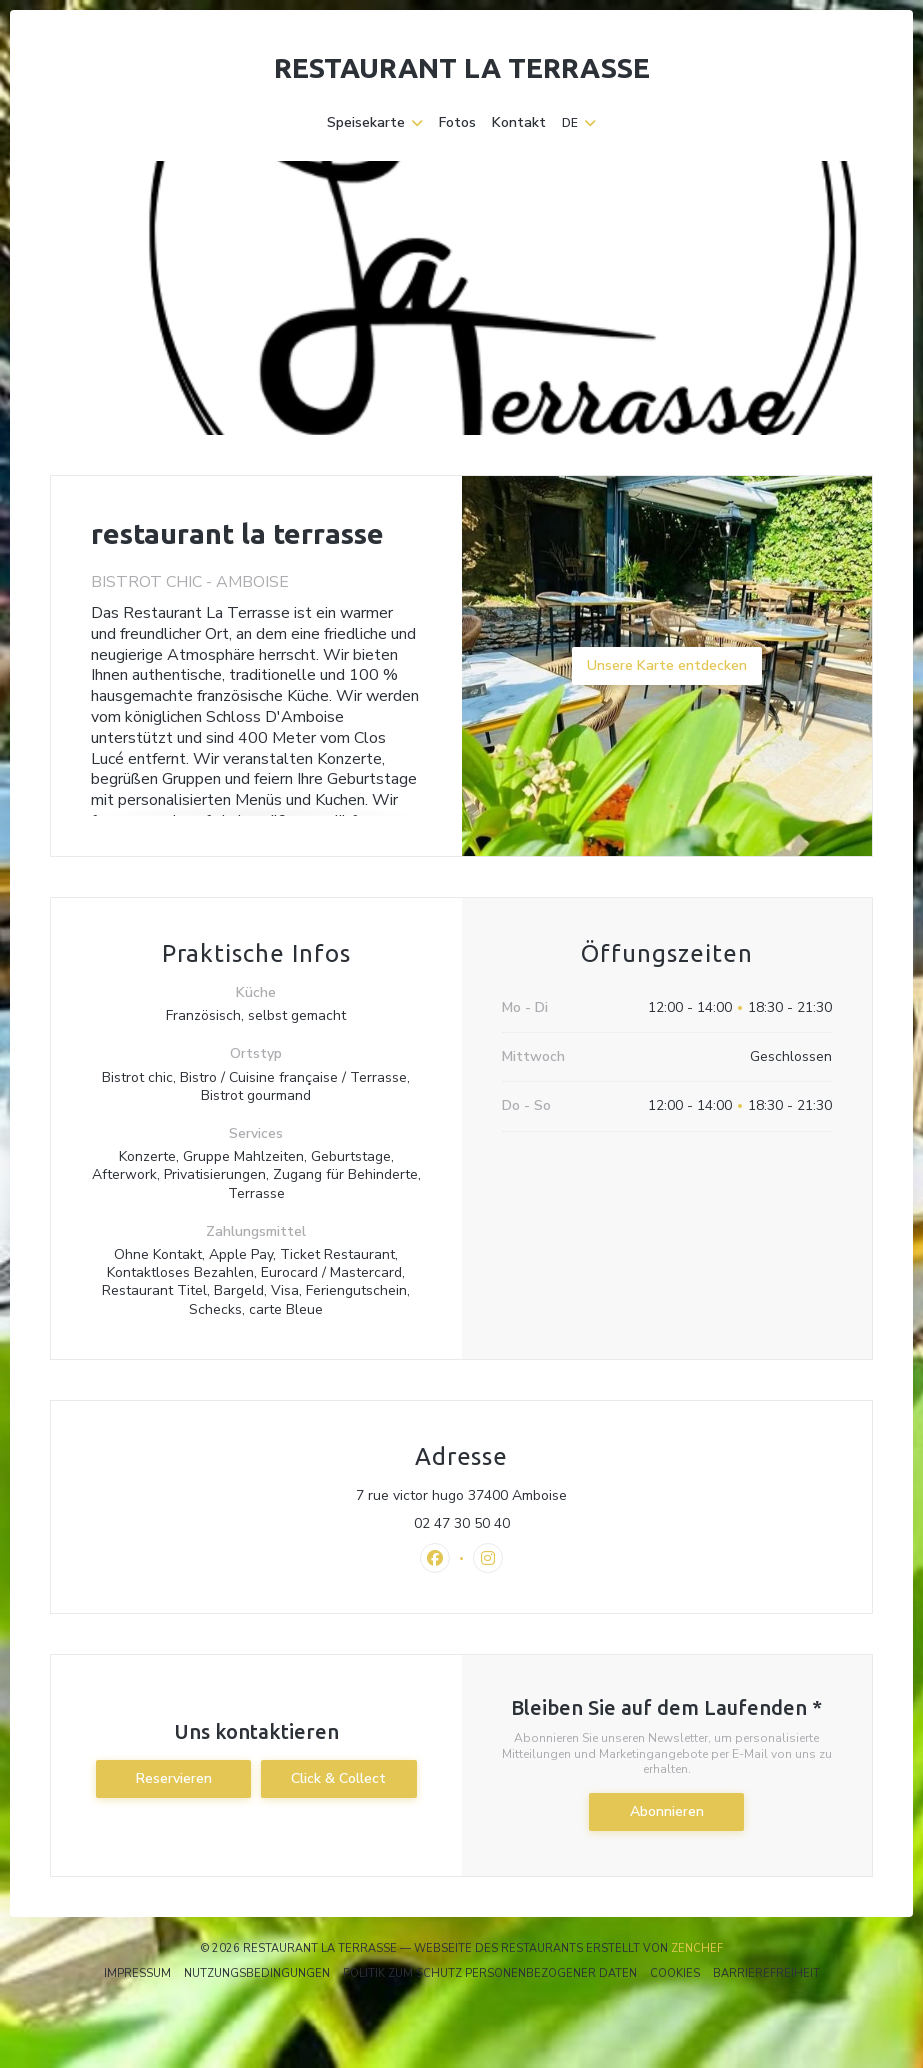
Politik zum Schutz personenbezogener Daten (490, 1973)
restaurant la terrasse (462, 67)
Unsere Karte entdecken (667, 665)
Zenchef (697, 1948)
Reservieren (174, 1778)
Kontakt (519, 123)
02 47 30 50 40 (462, 1524)
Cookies (675, 1973)
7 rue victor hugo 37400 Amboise (548, 1496)
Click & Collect (338, 1778)
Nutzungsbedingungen (257, 1973)
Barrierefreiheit (766, 1973)
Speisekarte (375, 123)
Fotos (457, 123)
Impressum (137, 1973)
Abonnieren (667, 1811)
